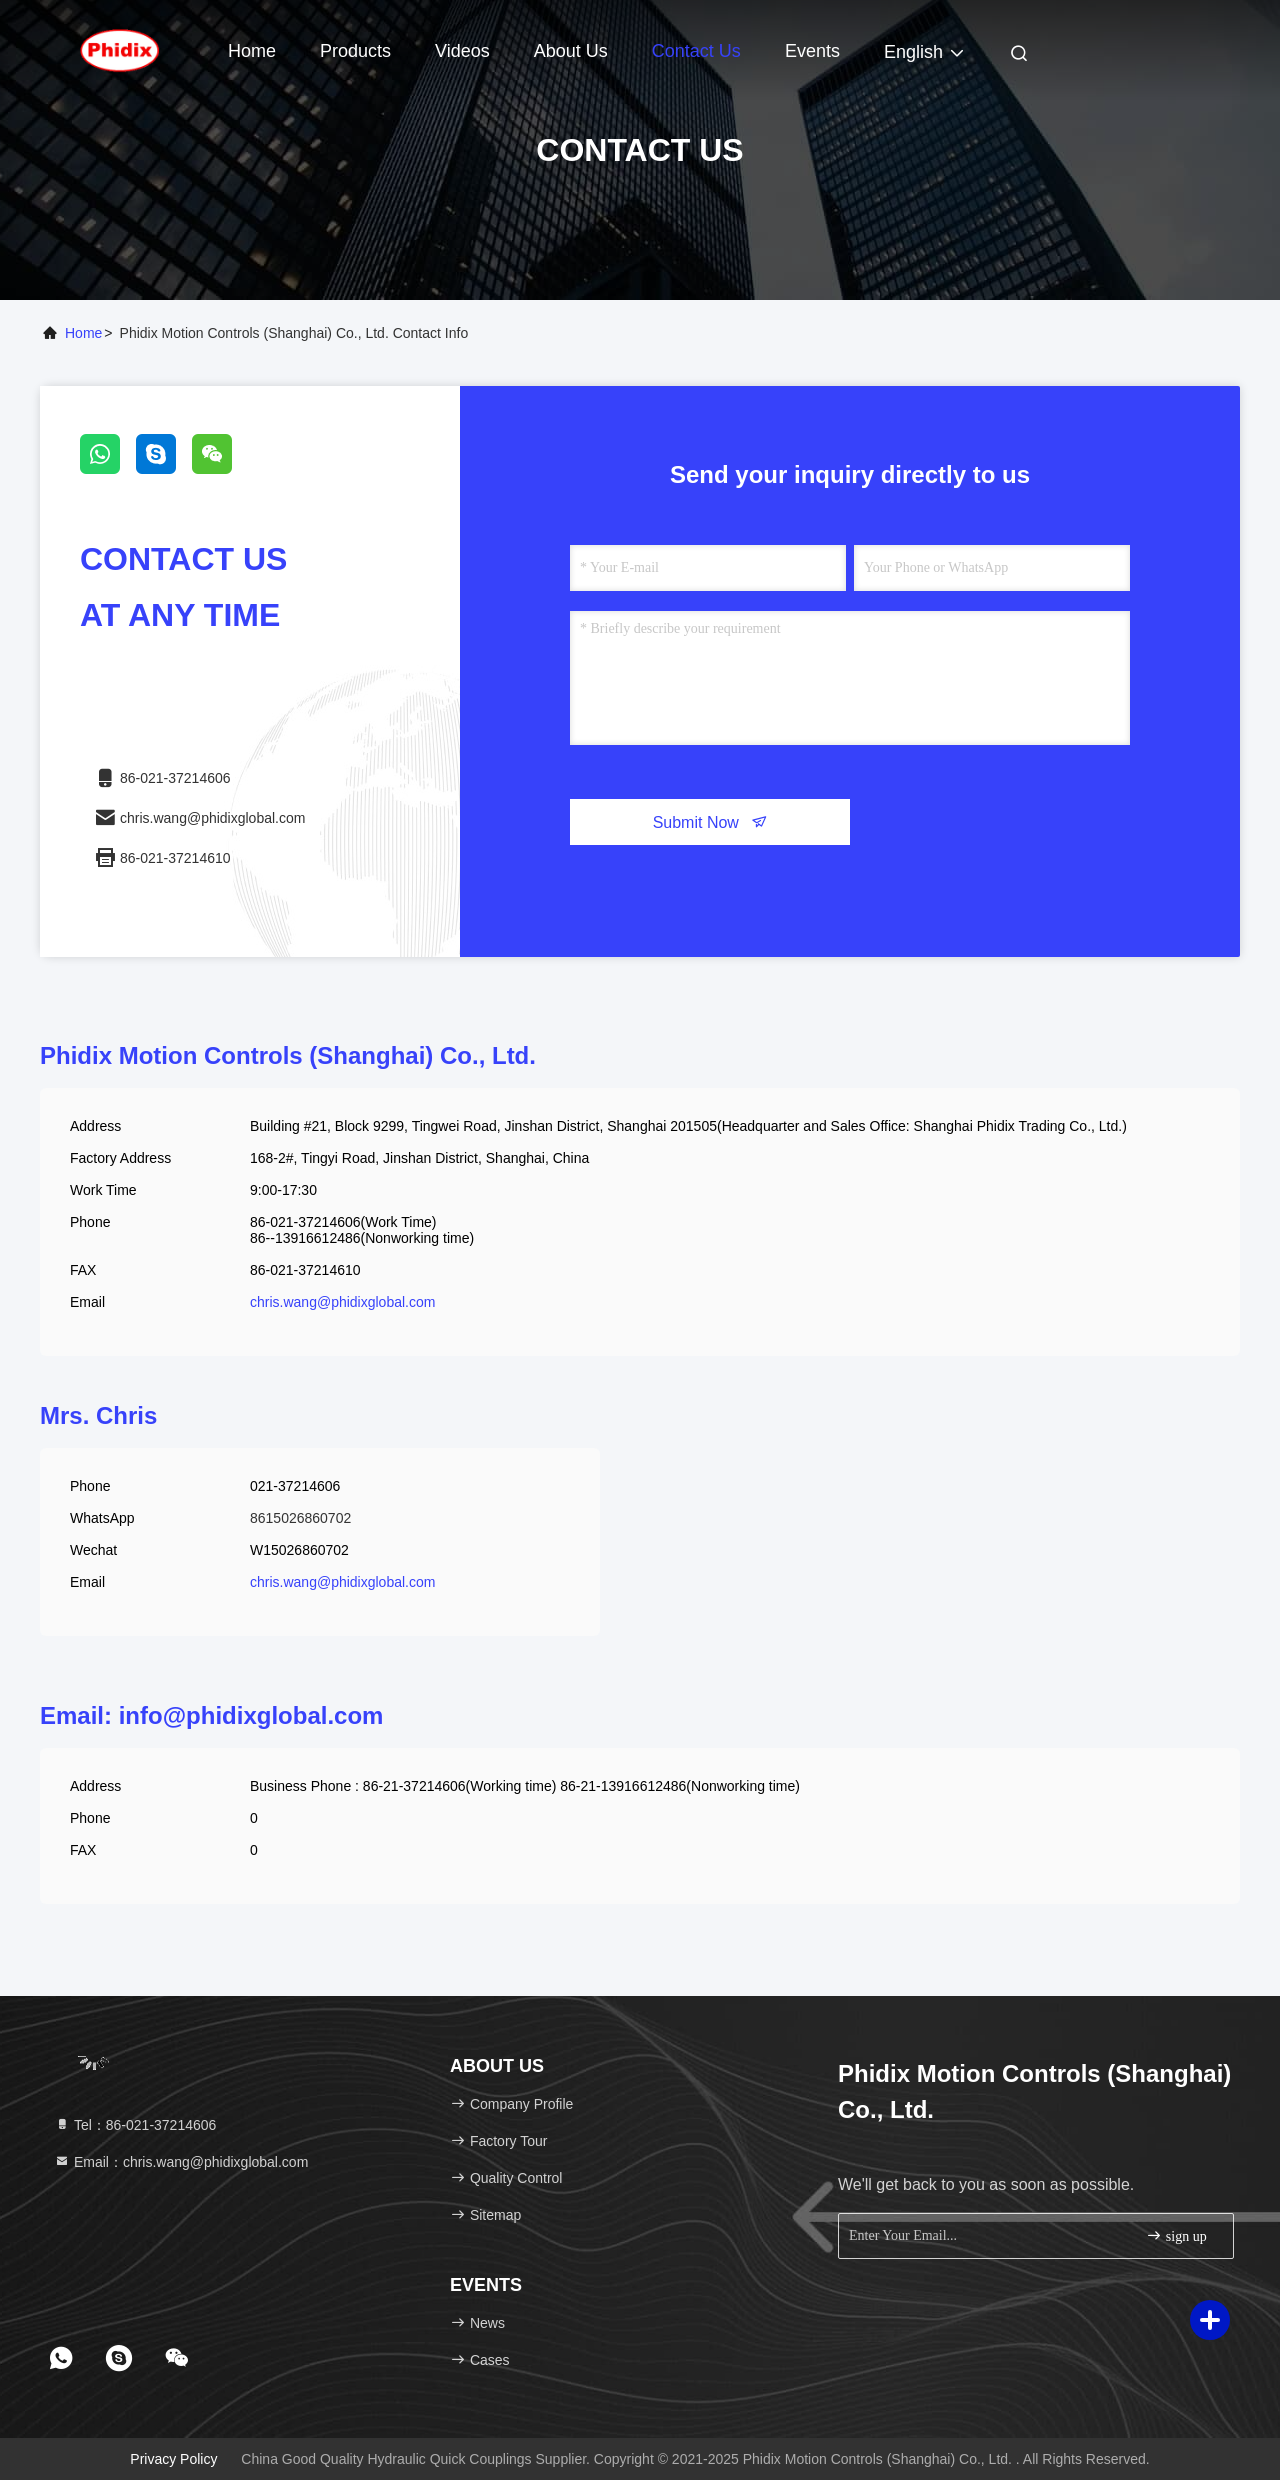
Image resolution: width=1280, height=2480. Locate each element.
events (812, 51)
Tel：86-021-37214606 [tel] (135, 2125)
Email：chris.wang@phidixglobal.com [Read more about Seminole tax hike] (181, 2162)
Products (355, 51)
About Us (571, 51)
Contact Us (696, 51)
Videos (462, 51)
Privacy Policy (173, 2459)
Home (252, 51)
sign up (1176, 2235)
